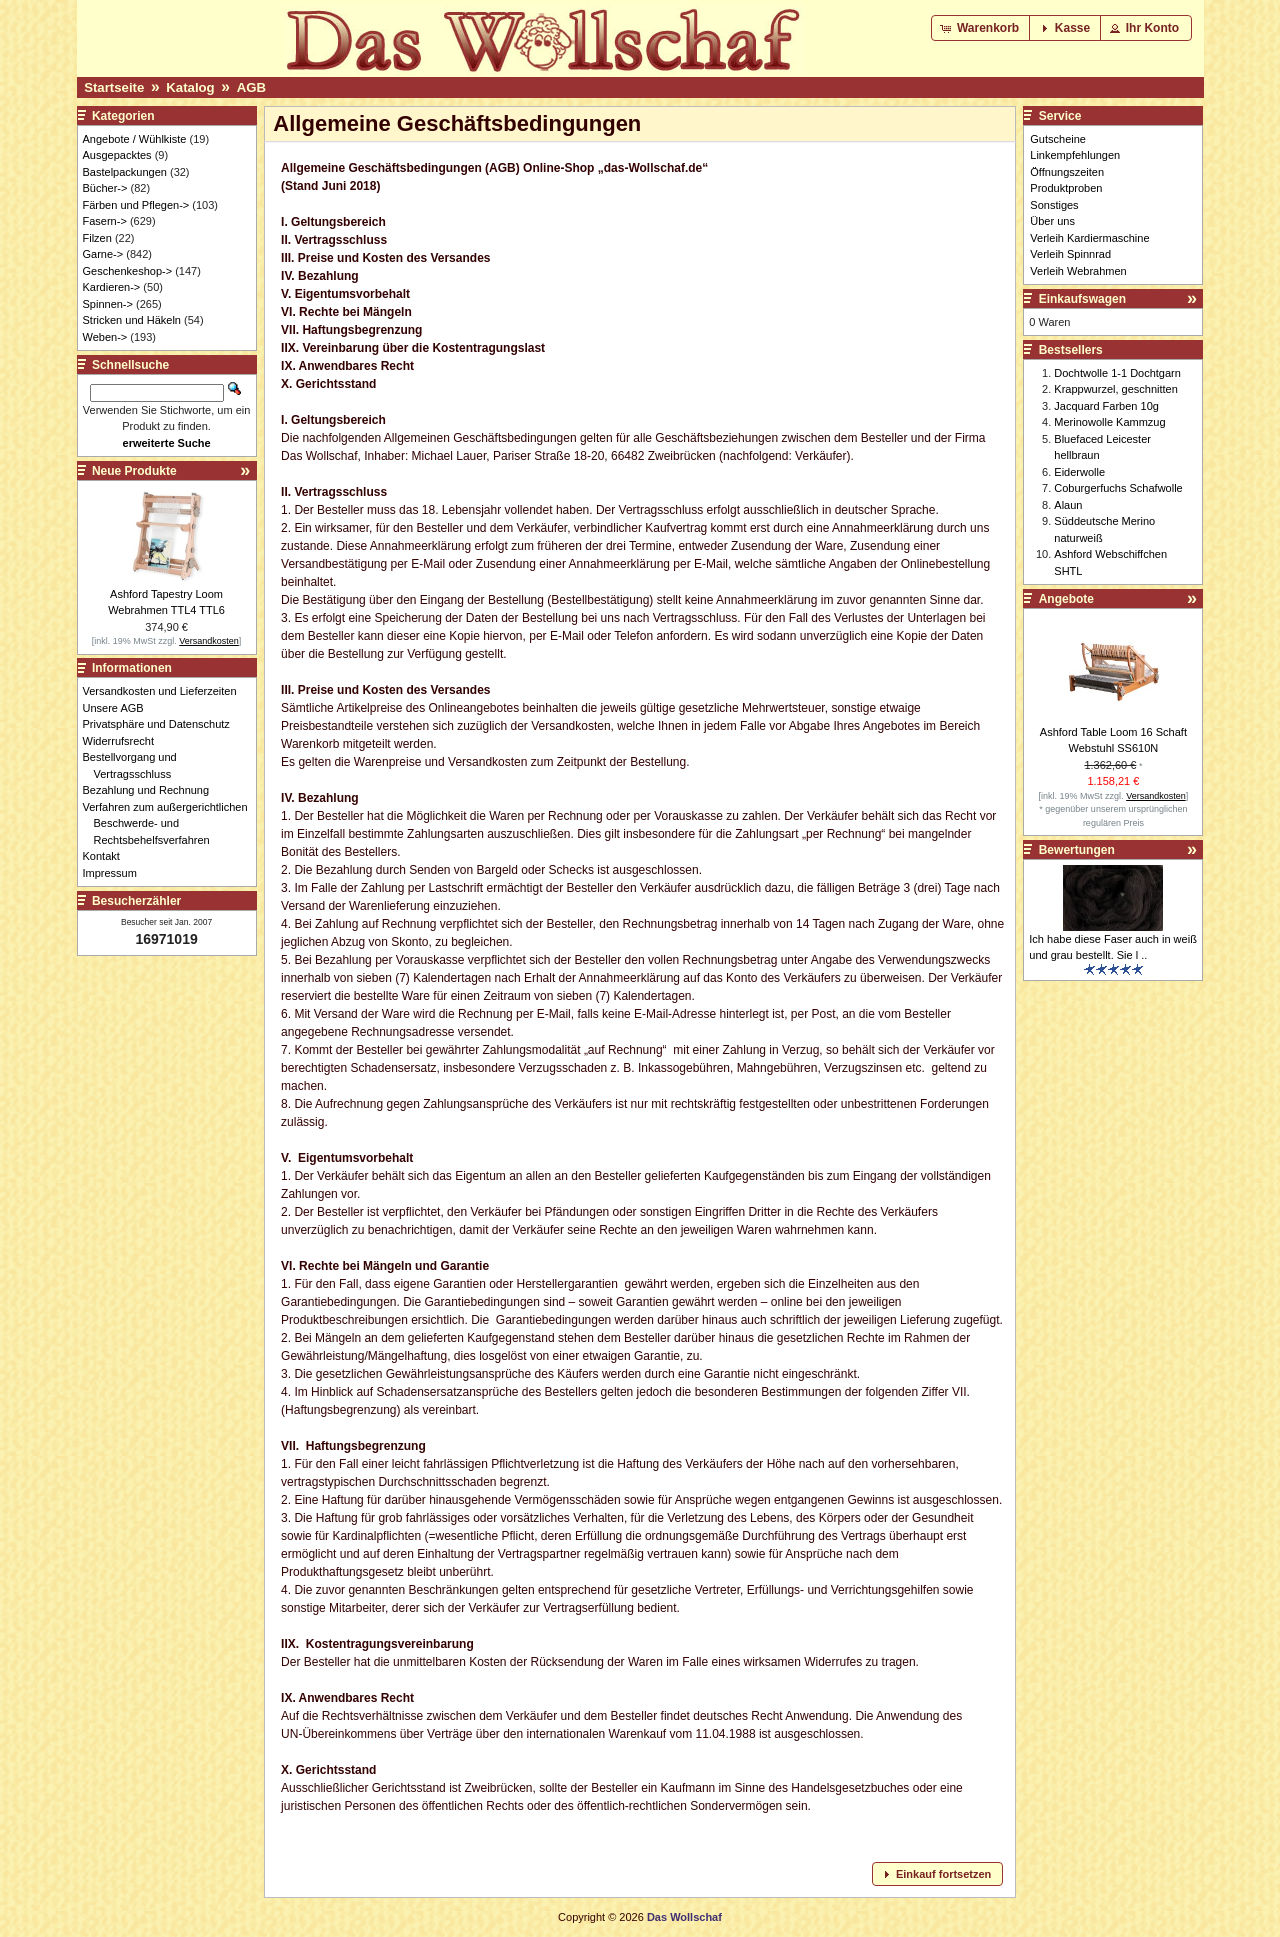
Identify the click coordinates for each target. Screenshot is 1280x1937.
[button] (981, 28)
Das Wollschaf (684, 1917)
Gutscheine (1058, 139)
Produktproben (1066, 188)
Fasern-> (105, 221)
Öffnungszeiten (1067, 172)
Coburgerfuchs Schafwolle (1118, 488)
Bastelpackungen (125, 172)
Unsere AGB (119, 708)
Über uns (1052, 221)
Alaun (1068, 505)
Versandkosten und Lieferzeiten (165, 691)
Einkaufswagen (1082, 299)
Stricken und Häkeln (132, 320)
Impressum (115, 873)
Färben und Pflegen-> (136, 205)
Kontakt (107, 856)
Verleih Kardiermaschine (1089, 238)
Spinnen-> (108, 304)
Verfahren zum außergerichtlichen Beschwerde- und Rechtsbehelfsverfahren (171, 823)
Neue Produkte (134, 471)
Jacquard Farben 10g (1106, 406)
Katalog (190, 87)
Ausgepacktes (117, 155)
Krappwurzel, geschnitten (1116, 389)
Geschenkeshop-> (128, 271)
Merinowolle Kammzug (1109, 422)
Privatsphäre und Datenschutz (162, 724)
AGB (251, 87)
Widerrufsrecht (124, 741)
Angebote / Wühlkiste (135, 139)
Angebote (1066, 599)
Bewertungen (1077, 850)
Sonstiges (1054, 205)
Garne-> (103, 254)
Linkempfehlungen (1075, 155)
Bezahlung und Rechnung (152, 790)
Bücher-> (105, 188)
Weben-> (105, 337)
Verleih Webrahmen (1078, 271)
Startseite (114, 87)
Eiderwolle (1079, 472)
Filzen (97, 238)
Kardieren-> (112, 287)
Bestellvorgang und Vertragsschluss (135, 765)
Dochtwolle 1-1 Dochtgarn (1117, 373)
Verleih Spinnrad (1070, 254)
